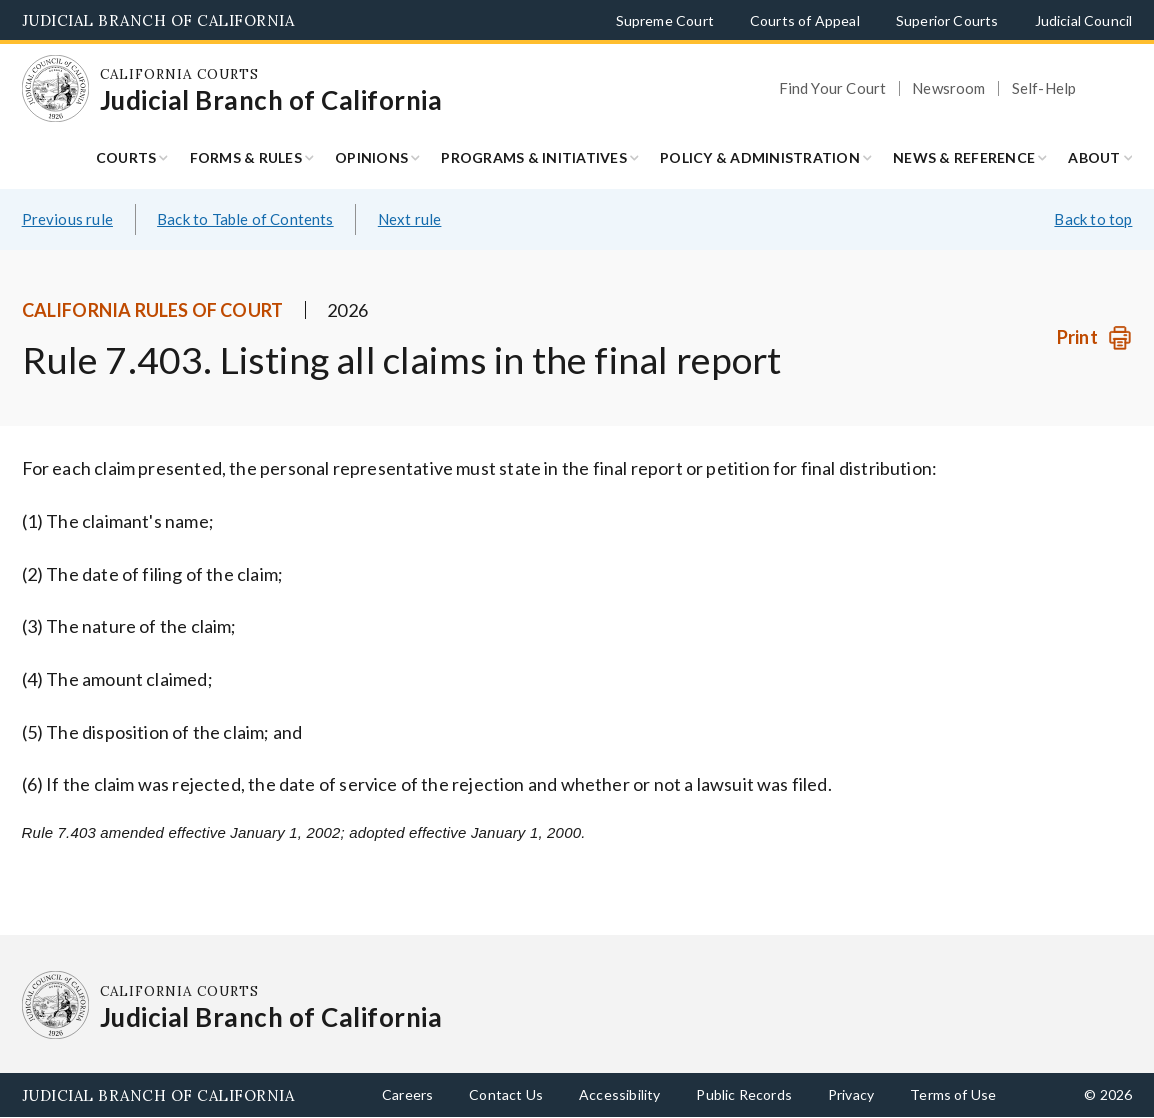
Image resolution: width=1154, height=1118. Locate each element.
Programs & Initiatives (534, 157)
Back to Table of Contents (245, 219)
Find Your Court (833, 88)
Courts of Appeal (805, 20)
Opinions (371, 157)
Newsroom (948, 88)
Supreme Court (665, 20)
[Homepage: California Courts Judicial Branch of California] (56, 89)
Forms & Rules (246, 157)
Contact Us (506, 1094)
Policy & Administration (760, 157)
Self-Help (1044, 88)
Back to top (1093, 219)
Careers (407, 1094)
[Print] (1094, 337)
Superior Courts (947, 20)
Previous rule (67, 219)
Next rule (410, 219)
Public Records (744, 1094)
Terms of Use (953, 1094)
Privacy (851, 1094)
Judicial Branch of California (158, 20)
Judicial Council (1084, 20)
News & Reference (964, 157)
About (1094, 157)
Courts (126, 157)
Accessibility (619, 1094)
